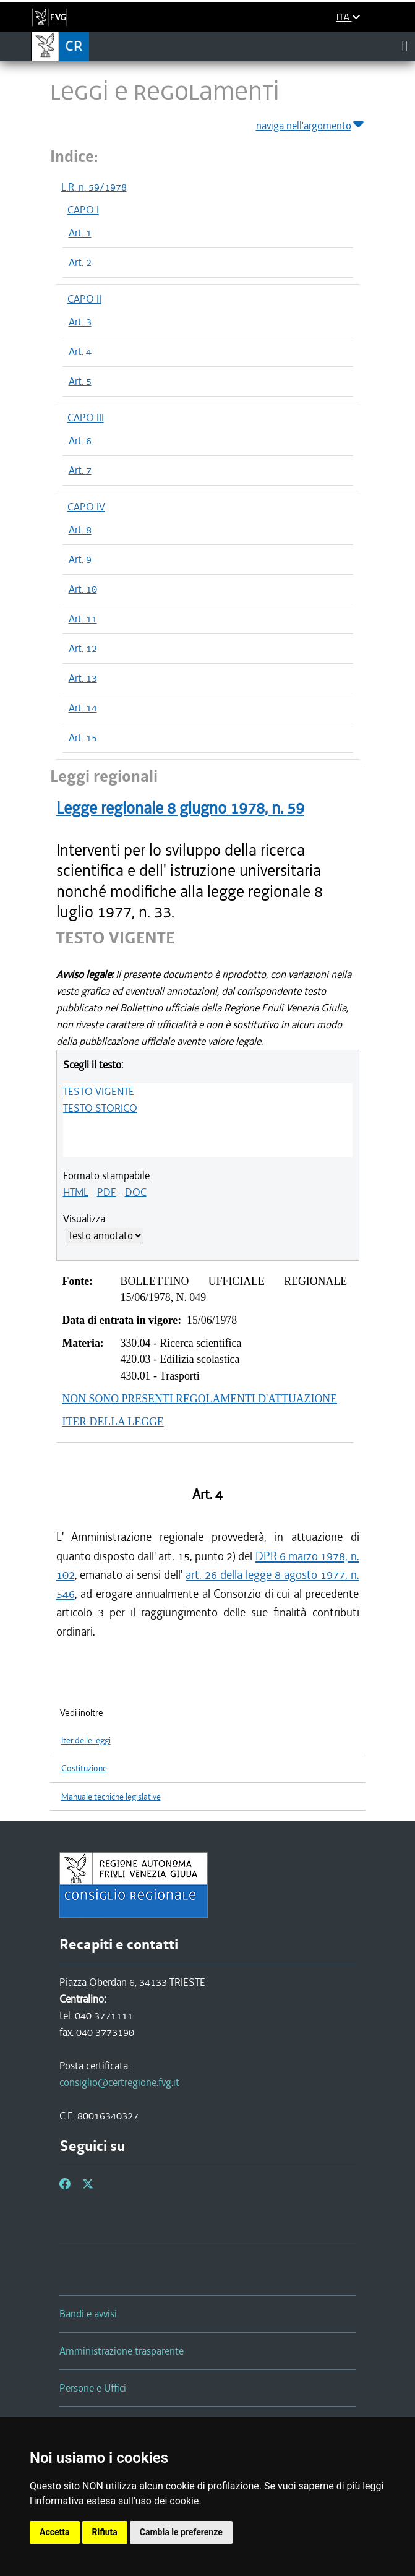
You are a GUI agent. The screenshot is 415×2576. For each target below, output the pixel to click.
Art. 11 (83, 618)
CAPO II (84, 299)
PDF (106, 1192)
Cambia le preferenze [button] (181, 2532)
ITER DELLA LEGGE (113, 1421)
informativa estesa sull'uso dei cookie (116, 2501)
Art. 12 (83, 648)
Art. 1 (80, 232)
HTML (75, 1192)
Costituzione (84, 1768)
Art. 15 (83, 737)
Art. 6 (80, 440)
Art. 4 (80, 351)
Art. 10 (83, 589)
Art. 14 (83, 708)
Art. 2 (80, 262)
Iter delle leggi (86, 1740)
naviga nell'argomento (311, 123)
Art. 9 (80, 559)
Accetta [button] (55, 2532)
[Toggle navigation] (405, 46)
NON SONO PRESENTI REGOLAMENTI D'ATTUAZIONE (200, 1399)
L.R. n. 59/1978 (94, 187)
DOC (136, 1192)
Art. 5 (80, 381)
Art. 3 (80, 321)
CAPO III (85, 417)
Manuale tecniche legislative (111, 1797)
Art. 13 (83, 678)
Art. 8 (80, 529)
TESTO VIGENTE (98, 1091)
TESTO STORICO (100, 1108)
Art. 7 (80, 470)
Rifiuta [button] (105, 2532)
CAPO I (83, 210)
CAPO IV (86, 506)
